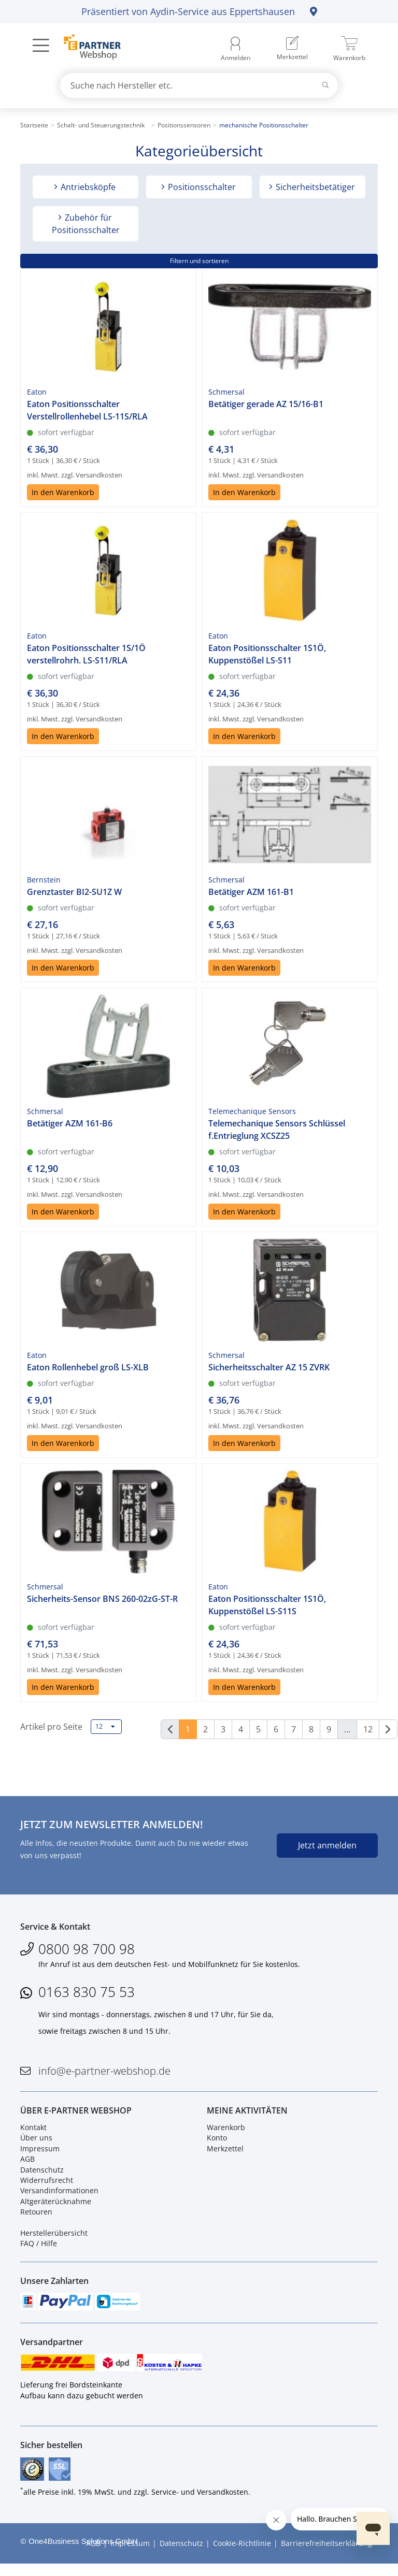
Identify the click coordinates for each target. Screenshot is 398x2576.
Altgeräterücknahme (55, 2206)
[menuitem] (292, 49)
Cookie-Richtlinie (242, 2555)
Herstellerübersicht (54, 2237)
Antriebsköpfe (87, 187)
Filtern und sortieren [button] (199, 260)
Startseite (34, 125)
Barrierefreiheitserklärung (326, 2555)
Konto (217, 2143)
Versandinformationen (59, 2196)
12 (105, 1726)
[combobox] (199, 85)
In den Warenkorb (63, 492)
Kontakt (33, 2132)
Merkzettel (225, 2153)
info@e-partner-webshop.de (104, 2073)
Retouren (36, 2216)
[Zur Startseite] (86, 48)
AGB (27, 2163)
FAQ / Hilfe (38, 2248)
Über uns (36, 2143)
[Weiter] (388, 1729)
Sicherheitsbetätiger (314, 187)
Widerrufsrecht (46, 2185)
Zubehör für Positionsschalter (86, 224)
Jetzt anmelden (327, 1845)
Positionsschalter (201, 187)
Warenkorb (226, 2132)
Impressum (40, 2153)
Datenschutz (42, 2174)
